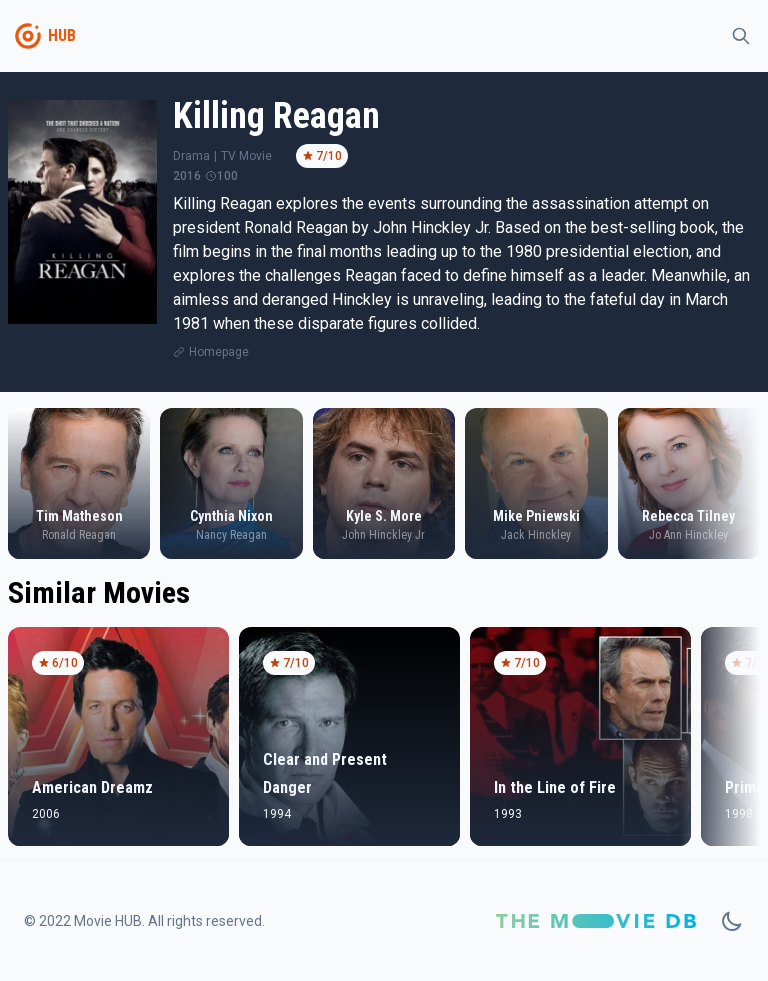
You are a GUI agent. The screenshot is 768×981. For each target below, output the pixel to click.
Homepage (219, 352)
